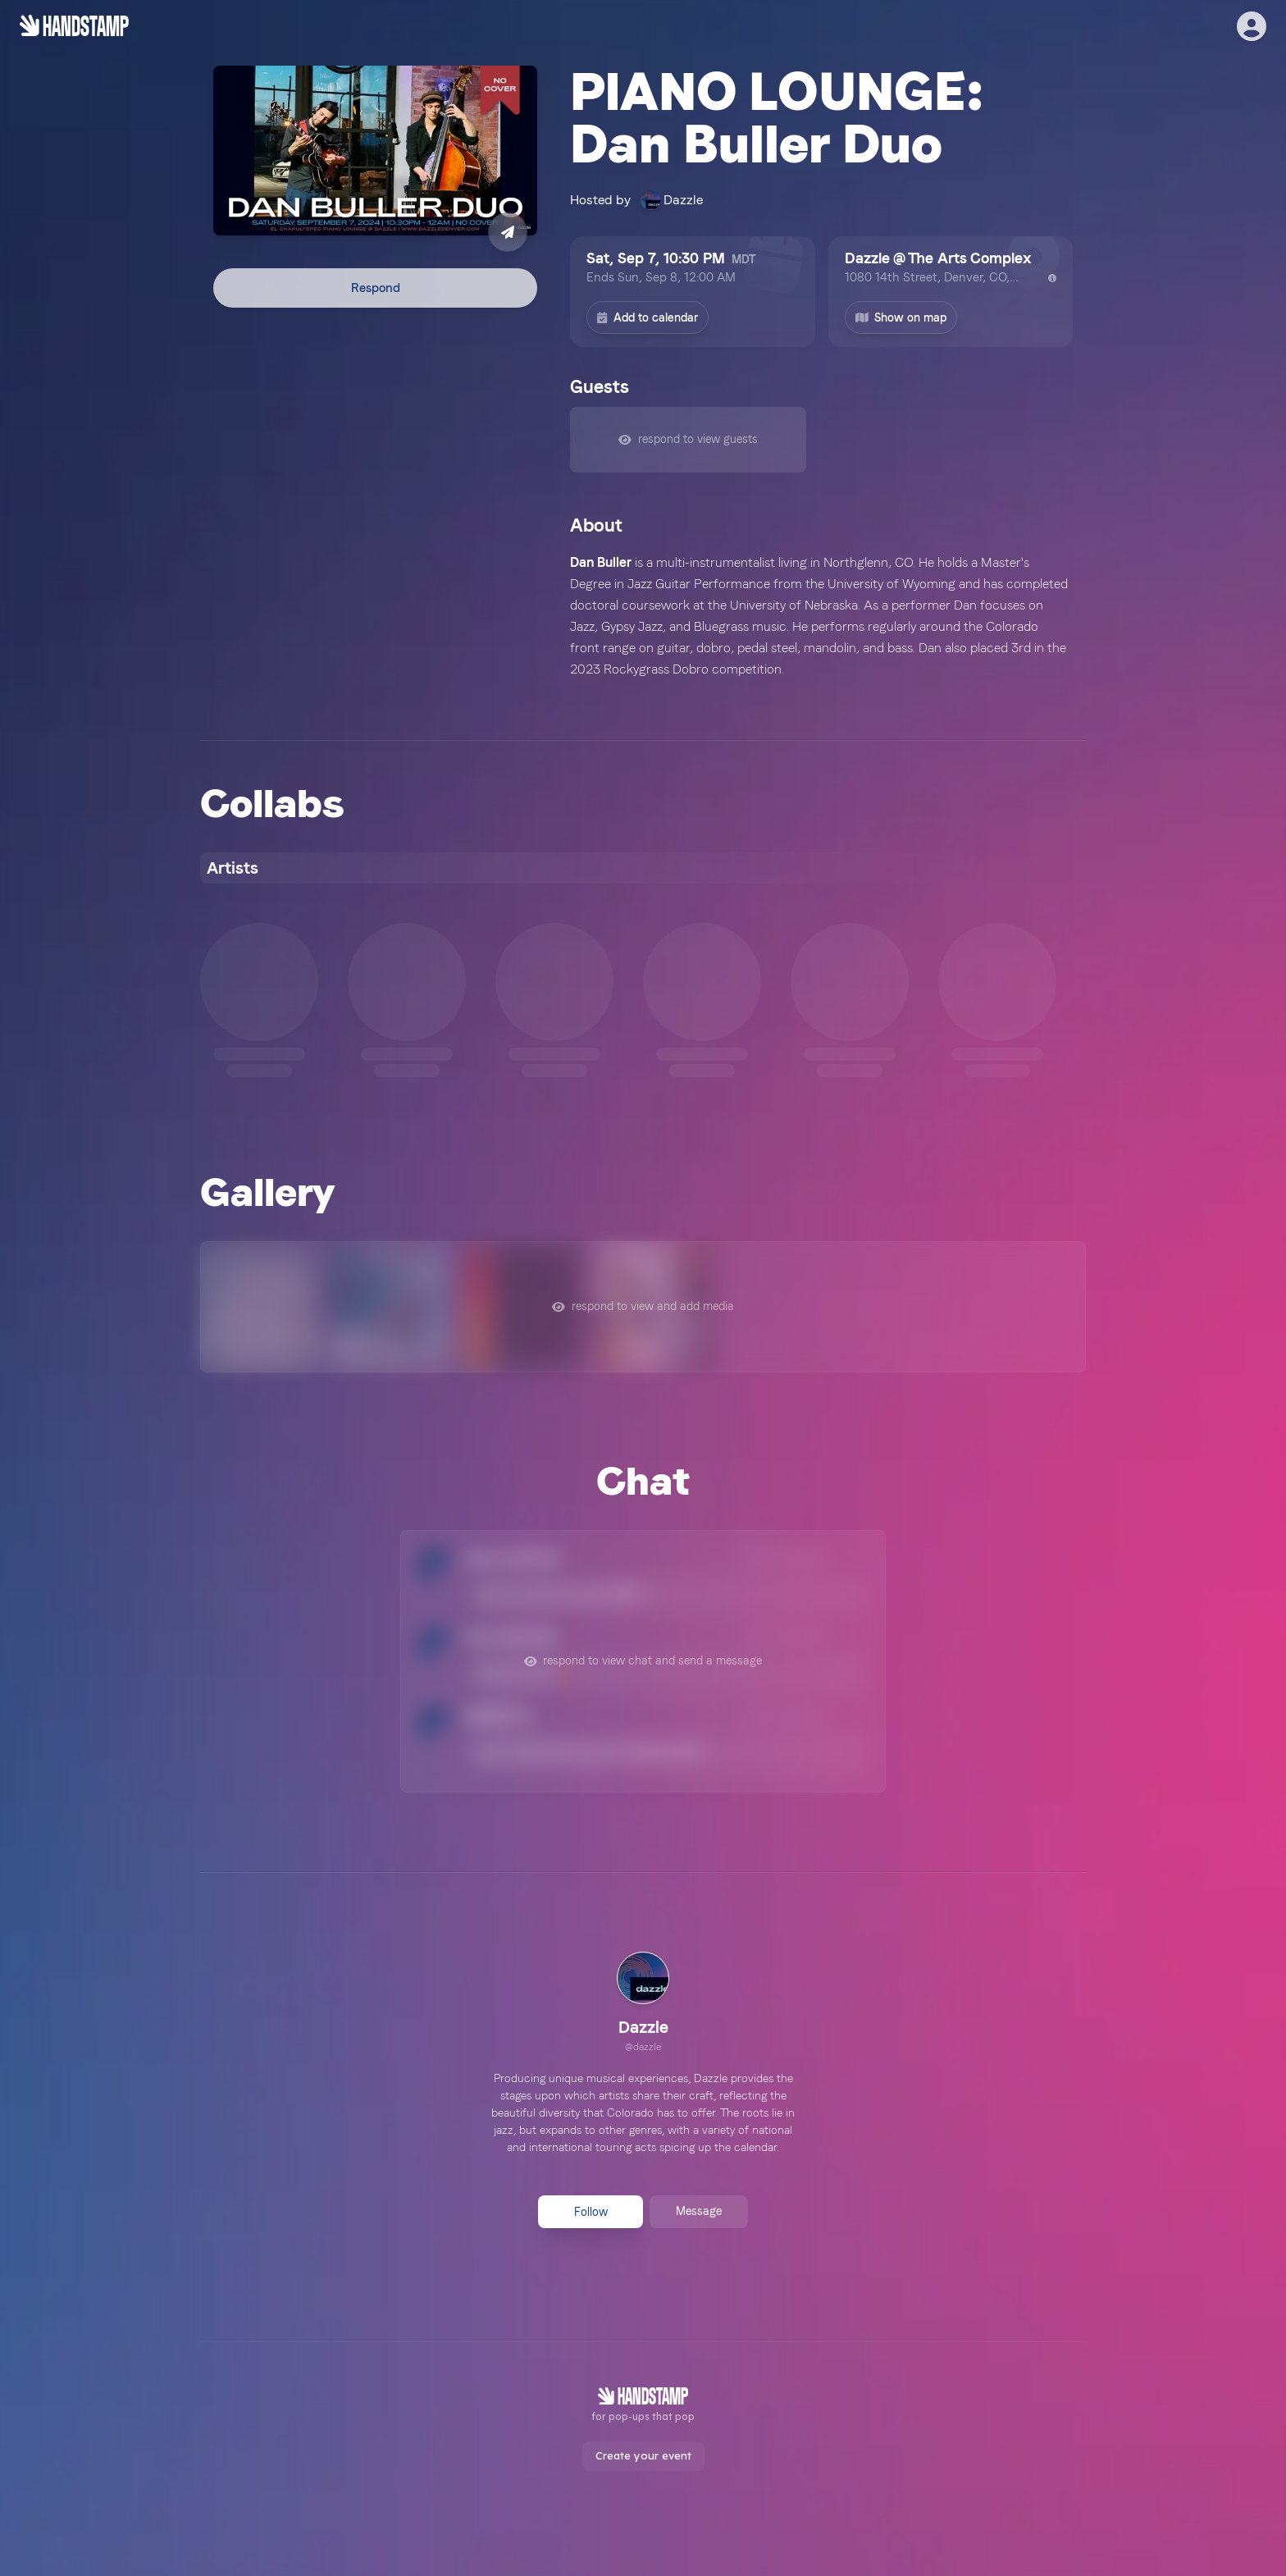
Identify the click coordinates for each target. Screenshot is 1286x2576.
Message (699, 2210)
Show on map (901, 317)
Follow (591, 2211)
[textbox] (821, 616)
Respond (375, 288)
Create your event (643, 2455)
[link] (643, 2004)
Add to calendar (647, 317)
